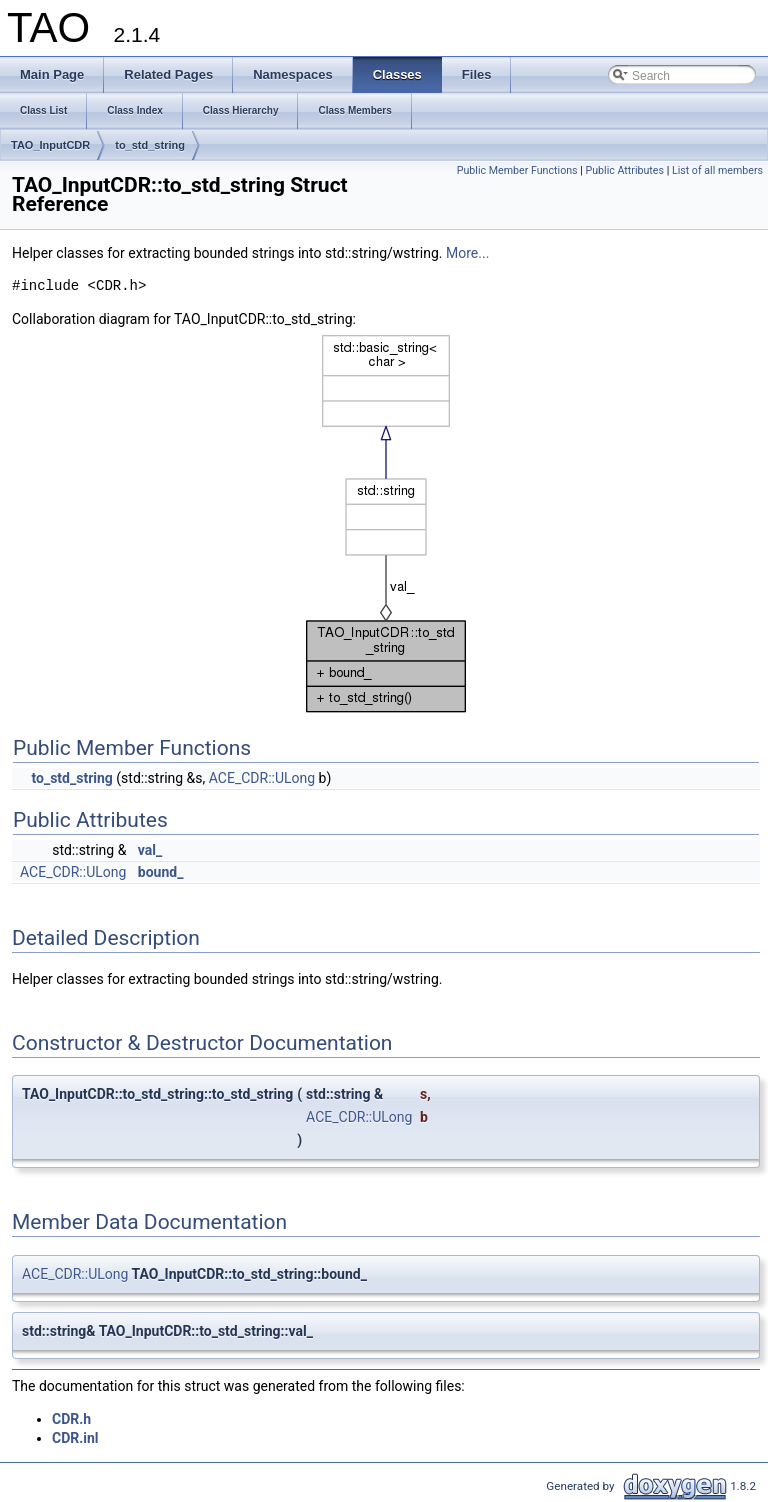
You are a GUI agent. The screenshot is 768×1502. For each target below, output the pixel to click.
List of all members (717, 170)
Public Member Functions (517, 170)
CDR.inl (75, 1438)
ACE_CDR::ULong (262, 778)
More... (467, 253)
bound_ (161, 872)
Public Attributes (624, 170)
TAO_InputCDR (50, 145)
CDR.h (71, 1419)
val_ (150, 850)
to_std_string (150, 145)
